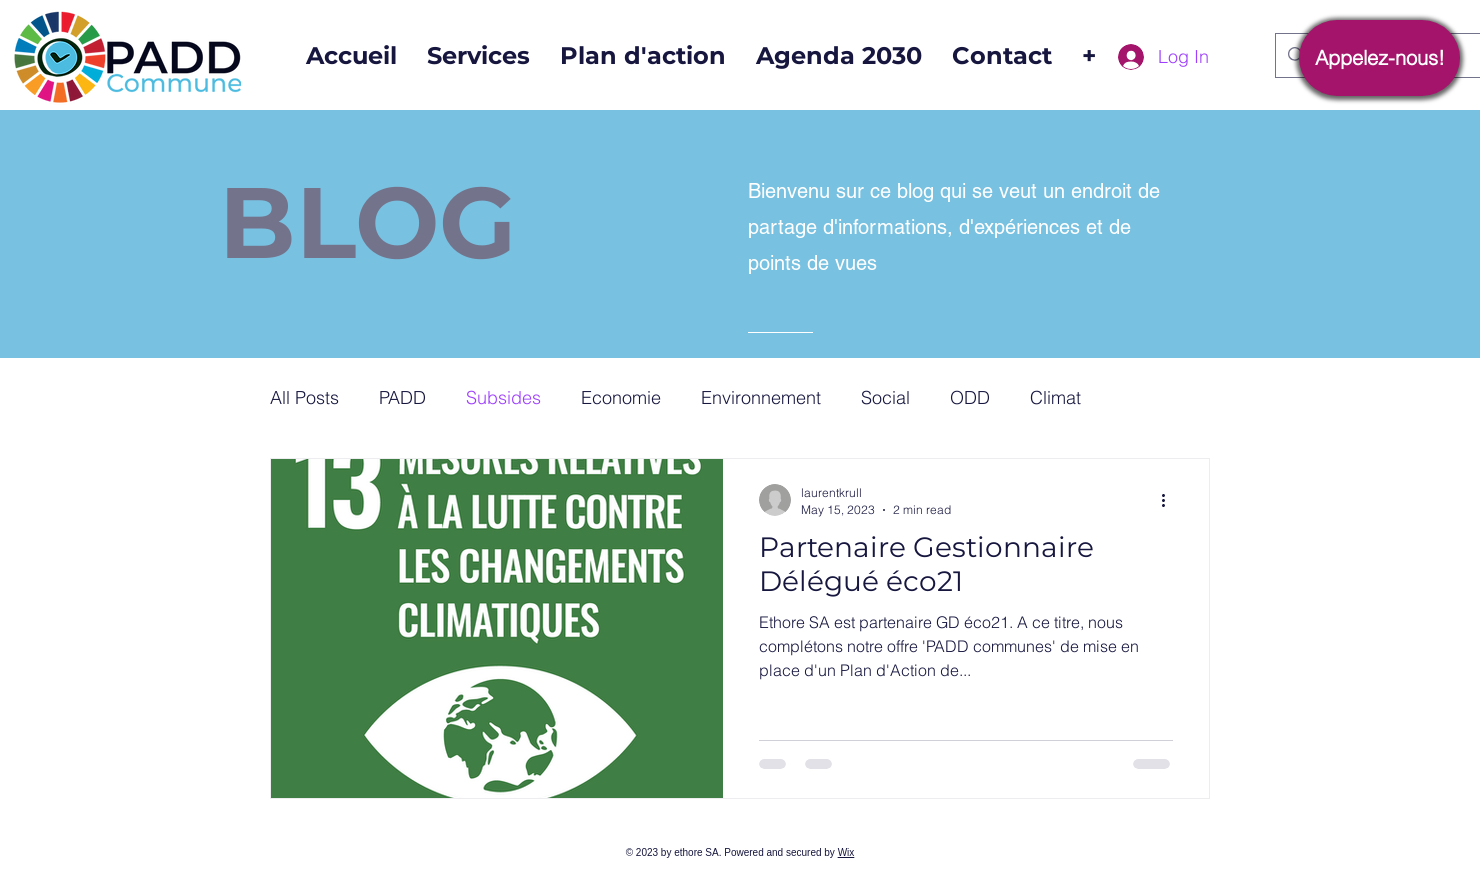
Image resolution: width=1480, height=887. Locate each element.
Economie (621, 397)
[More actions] (1170, 500)
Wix (846, 852)
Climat (1055, 397)
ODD (970, 397)
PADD (402, 397)
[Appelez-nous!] (1379, 58)
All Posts (304, 397)
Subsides (503, 397)
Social (885, 397)
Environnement (761, 397)
